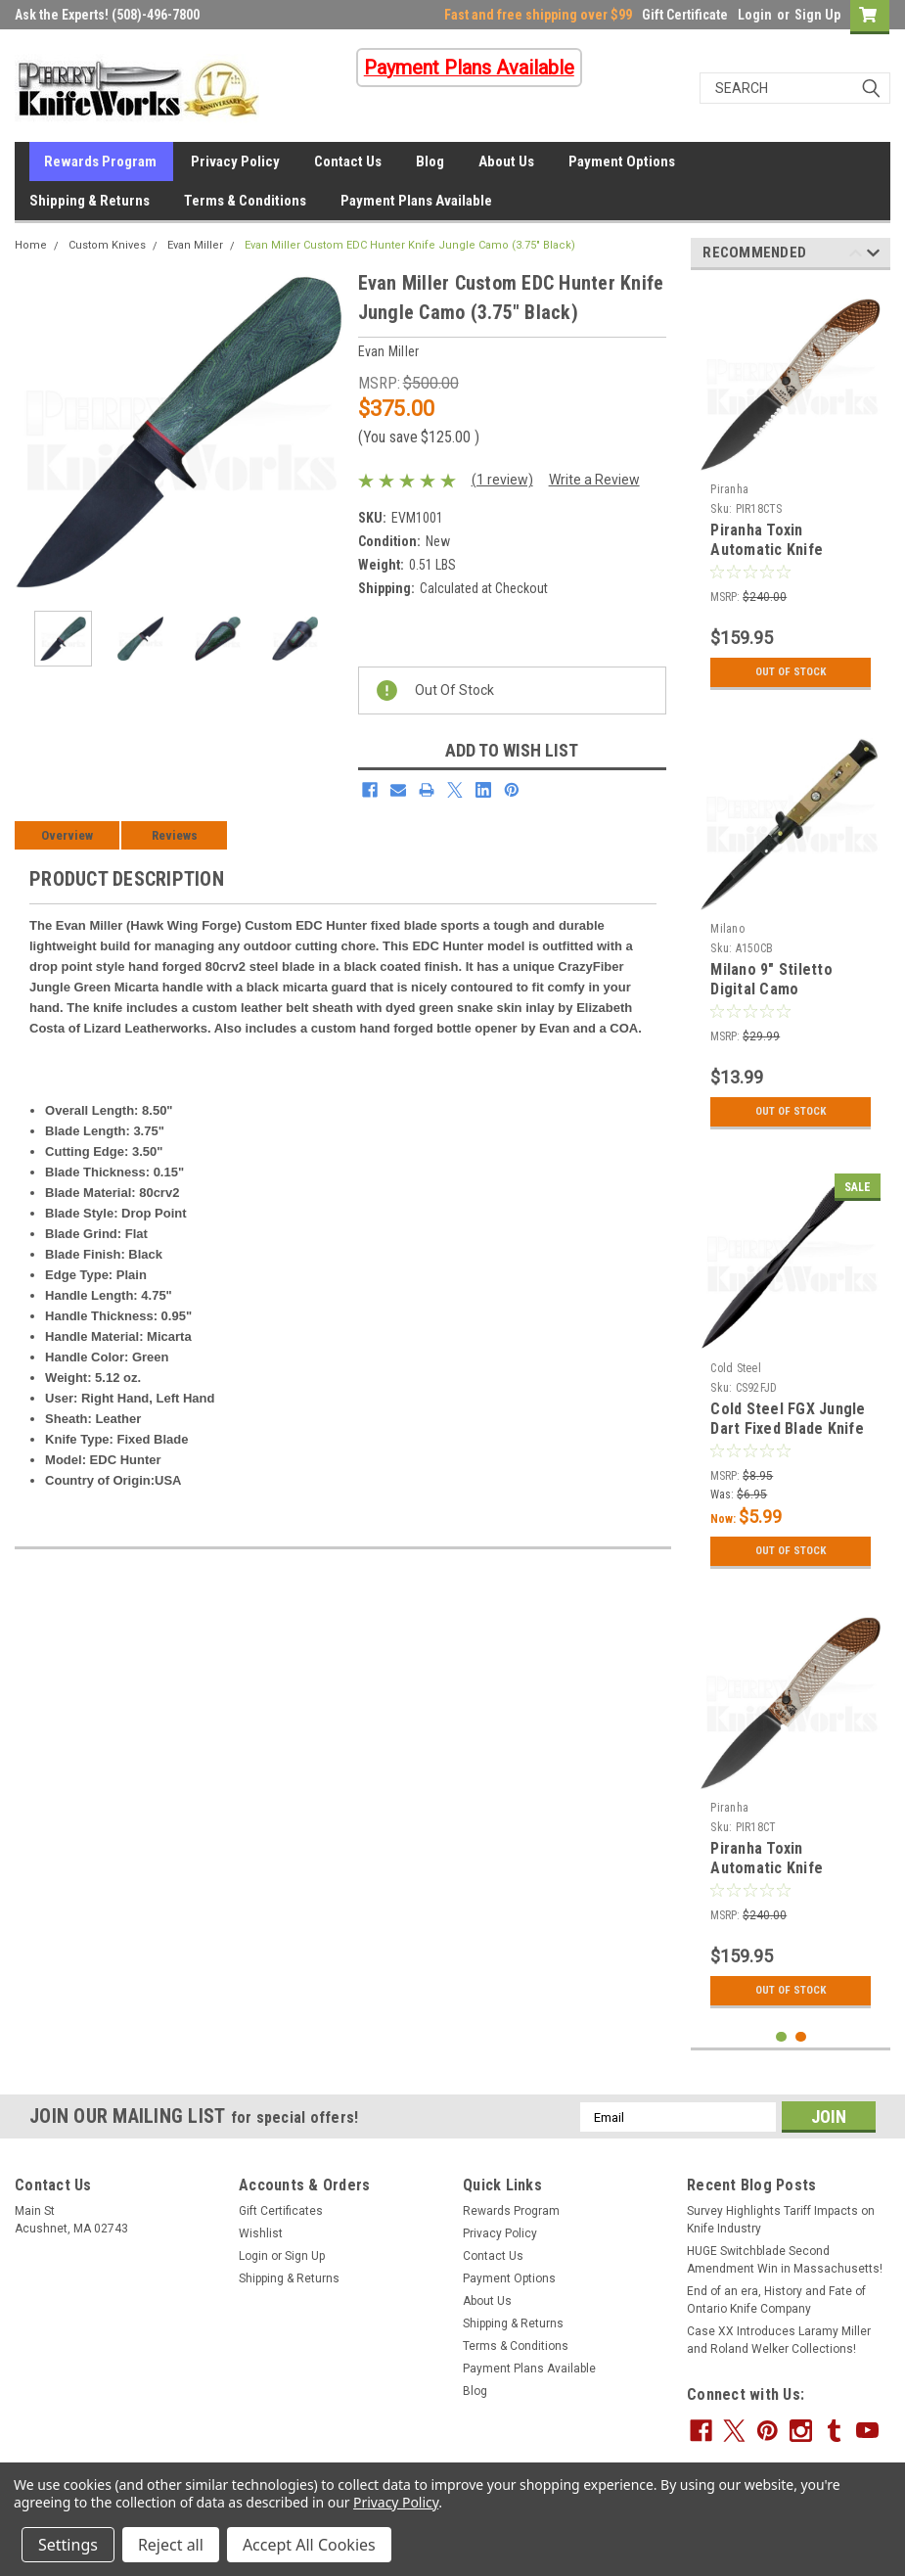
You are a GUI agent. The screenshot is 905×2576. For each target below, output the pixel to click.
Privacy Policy (235, 161)
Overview (67, 835)
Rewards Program (100, 161)
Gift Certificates (281, 2211)
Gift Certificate (685, 15)
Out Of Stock (790, 672)
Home (31, 245)
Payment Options (621, 161)
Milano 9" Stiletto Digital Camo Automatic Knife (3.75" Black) (789, 998)
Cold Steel (735, 1368)
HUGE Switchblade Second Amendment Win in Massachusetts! (784, 2260)
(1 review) (502, 479)
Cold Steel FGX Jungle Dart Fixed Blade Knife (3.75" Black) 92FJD (787, 1428)
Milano (727, 929)
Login (755, 15)
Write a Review (594, 479)
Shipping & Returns (89, 200)
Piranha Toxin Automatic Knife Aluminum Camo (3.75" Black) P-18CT (787, 1877)
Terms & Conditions (245, 200)
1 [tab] (781, 2037)
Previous (855, 256)
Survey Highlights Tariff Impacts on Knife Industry (781, 2219)
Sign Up (817, 15)
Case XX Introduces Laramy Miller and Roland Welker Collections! (779, 2340)
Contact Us (348, 161)
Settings (68, 2544)
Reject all (171, 2544)
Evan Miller (195, 245)
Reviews (175, 835)
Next (873, 256)
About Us (506, 161)
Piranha (729, 489)
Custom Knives (107, 245)
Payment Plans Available (416, 200)
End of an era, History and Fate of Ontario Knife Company (776, 2300)
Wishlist (261, 2233)
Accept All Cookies (309, 2544)
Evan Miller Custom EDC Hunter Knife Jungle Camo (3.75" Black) (410, 245)
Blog (430, 161)
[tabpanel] (791, 492)
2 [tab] (800, 2037)
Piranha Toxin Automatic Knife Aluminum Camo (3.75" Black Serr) (787, 559)
